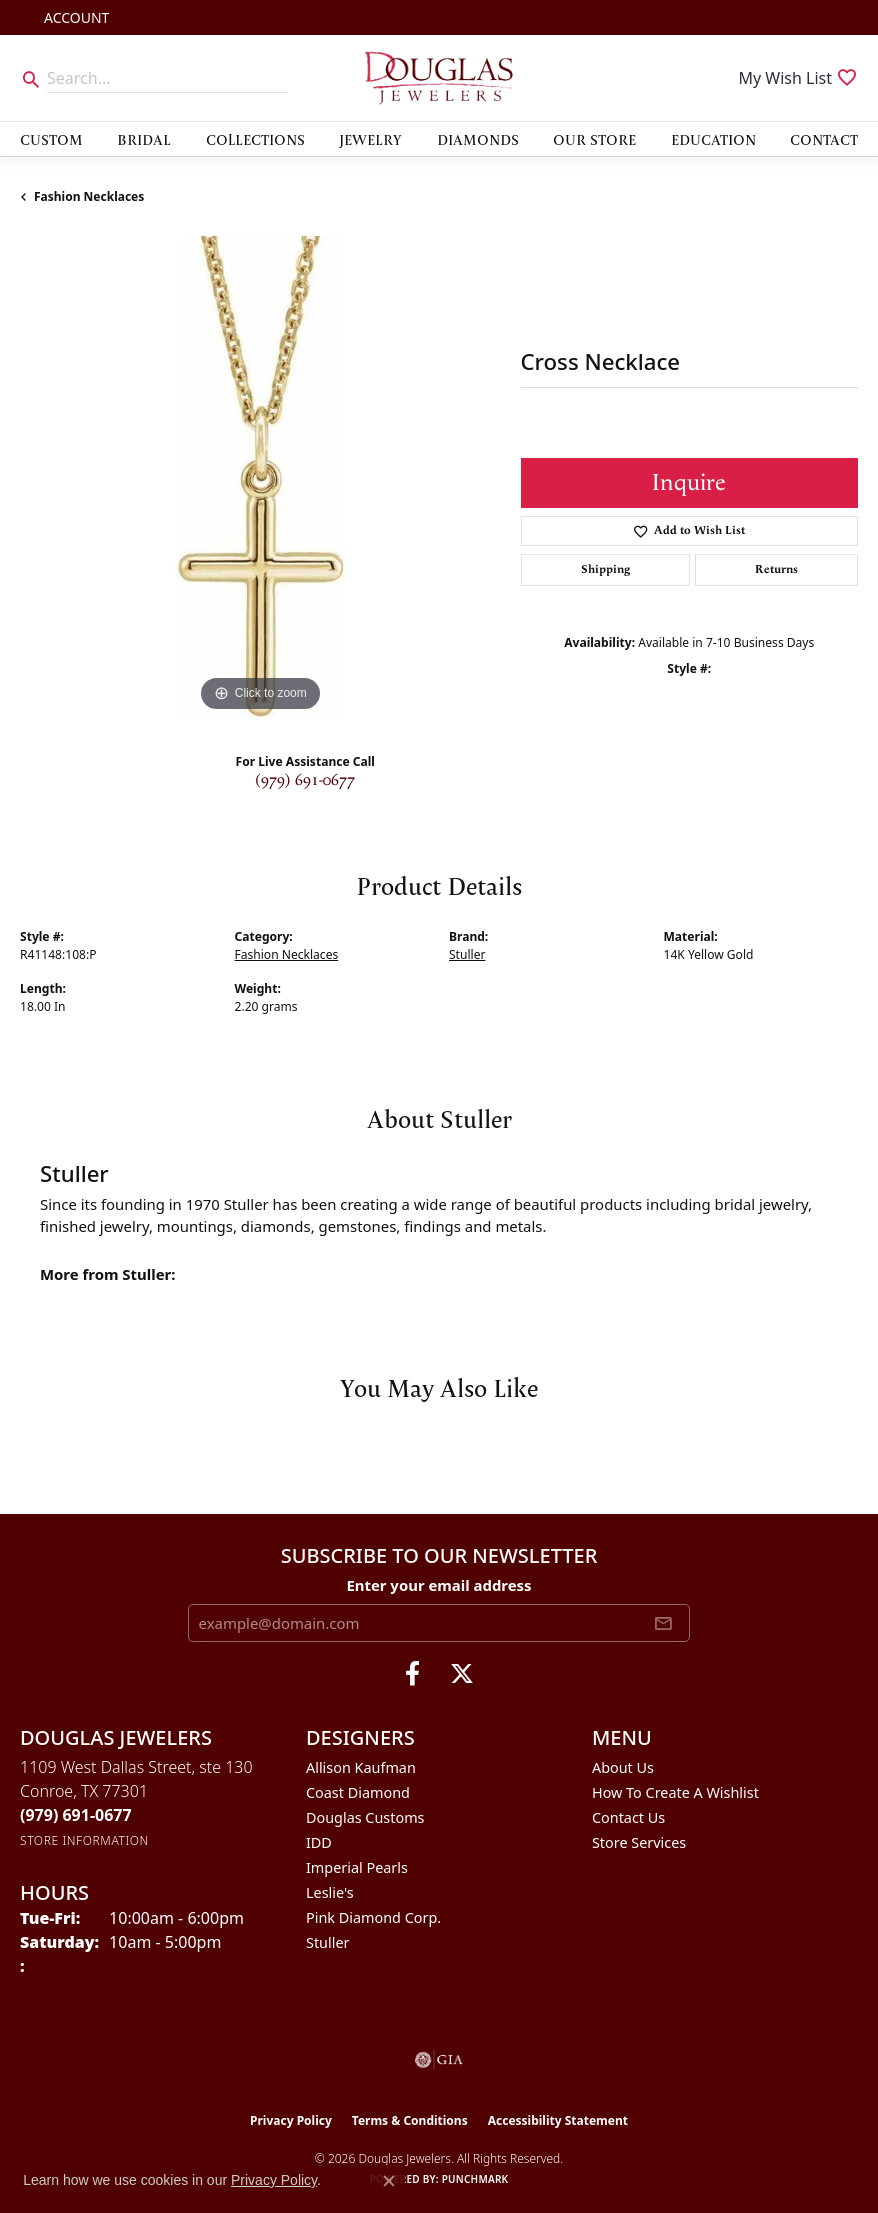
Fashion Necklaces (89, 196)
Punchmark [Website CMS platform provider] (475, 2179)
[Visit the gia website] (439, 2060)
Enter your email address (438, 1585)
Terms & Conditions (410, 2120)
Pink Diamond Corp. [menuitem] (373, 1917)
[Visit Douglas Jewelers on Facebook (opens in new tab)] (412, 1674)
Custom (51, 139)
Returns (776, 569)
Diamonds (478, 139)
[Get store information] (84, 1840)
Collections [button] (255, 139)
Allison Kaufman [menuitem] (361, 1767)
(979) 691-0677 (305, 780)
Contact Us (628, 1817)
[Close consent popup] (389, 2181)
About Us (623, 1767)
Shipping (605, 569)
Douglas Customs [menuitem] (365, 1817)
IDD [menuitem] (319, 1842)
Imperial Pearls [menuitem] (357, 1867)
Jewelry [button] (370, 139)
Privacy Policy (291, 2120)
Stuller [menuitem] (327, 1942)
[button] (74, 17)
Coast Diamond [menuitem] (358, 1792)
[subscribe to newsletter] (663, 1623)
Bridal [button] (144, 139)
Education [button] (713, 139)
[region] (260, 476)
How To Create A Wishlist (675, 1792)
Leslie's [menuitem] (330, 1892)
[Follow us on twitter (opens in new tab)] (462, 1674)
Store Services (639, 1842)
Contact (824, 139)
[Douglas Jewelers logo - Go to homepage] (439, 78)
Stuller (467, 954)
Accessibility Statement (558, 2120)
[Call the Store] (76, 1815)
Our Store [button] (594, 139)
